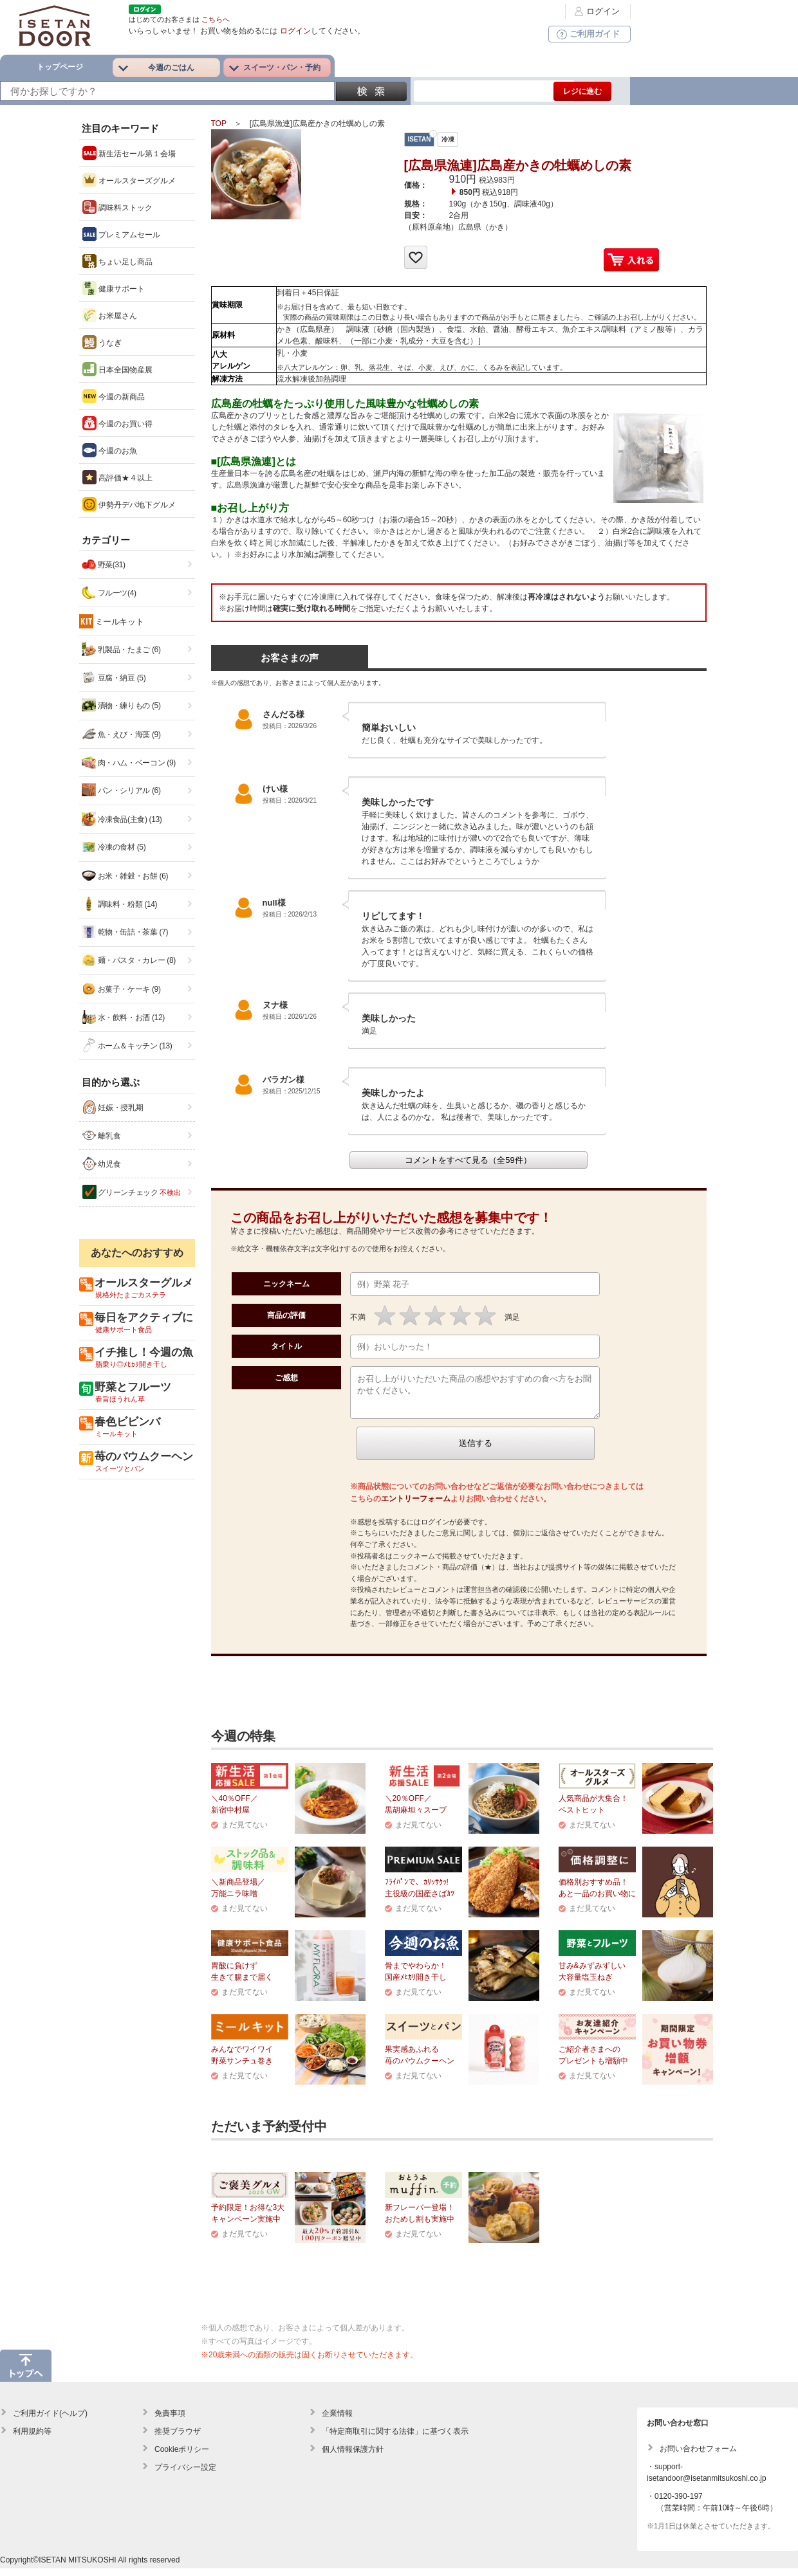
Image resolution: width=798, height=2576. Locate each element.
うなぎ (102, 342)
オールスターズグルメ (129, 180)
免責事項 (169, 2420)
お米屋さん (109, 315)
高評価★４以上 (117, 477)
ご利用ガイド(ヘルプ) (50, 2420)
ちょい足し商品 (117, 261)
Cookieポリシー (181, 2457)
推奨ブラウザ (177, 2439)
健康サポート (113, 288)
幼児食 (101, 1163)
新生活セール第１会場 (129, 153)
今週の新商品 (113, 396)
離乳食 (101, 1135)
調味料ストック (117, 207)
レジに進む (582, 91)
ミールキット (119, 621)
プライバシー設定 (185, 2475)
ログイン (595, 11)
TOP (219, 123)
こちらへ (215, 19)
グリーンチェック (131, 1192)
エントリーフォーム (415, 1506)
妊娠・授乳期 (113, 1107)
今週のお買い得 (117, 423)
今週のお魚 (109, 450)
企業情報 (337, 2420)
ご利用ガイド (587, 34)
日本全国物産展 (117, 369)
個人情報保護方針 (353, 2457)
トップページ (60, 66)
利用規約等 (32, 2439)
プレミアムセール (121, 234)
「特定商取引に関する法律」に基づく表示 (395, 2439)
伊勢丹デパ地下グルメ (129, 504)
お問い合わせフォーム (698, 2456)
